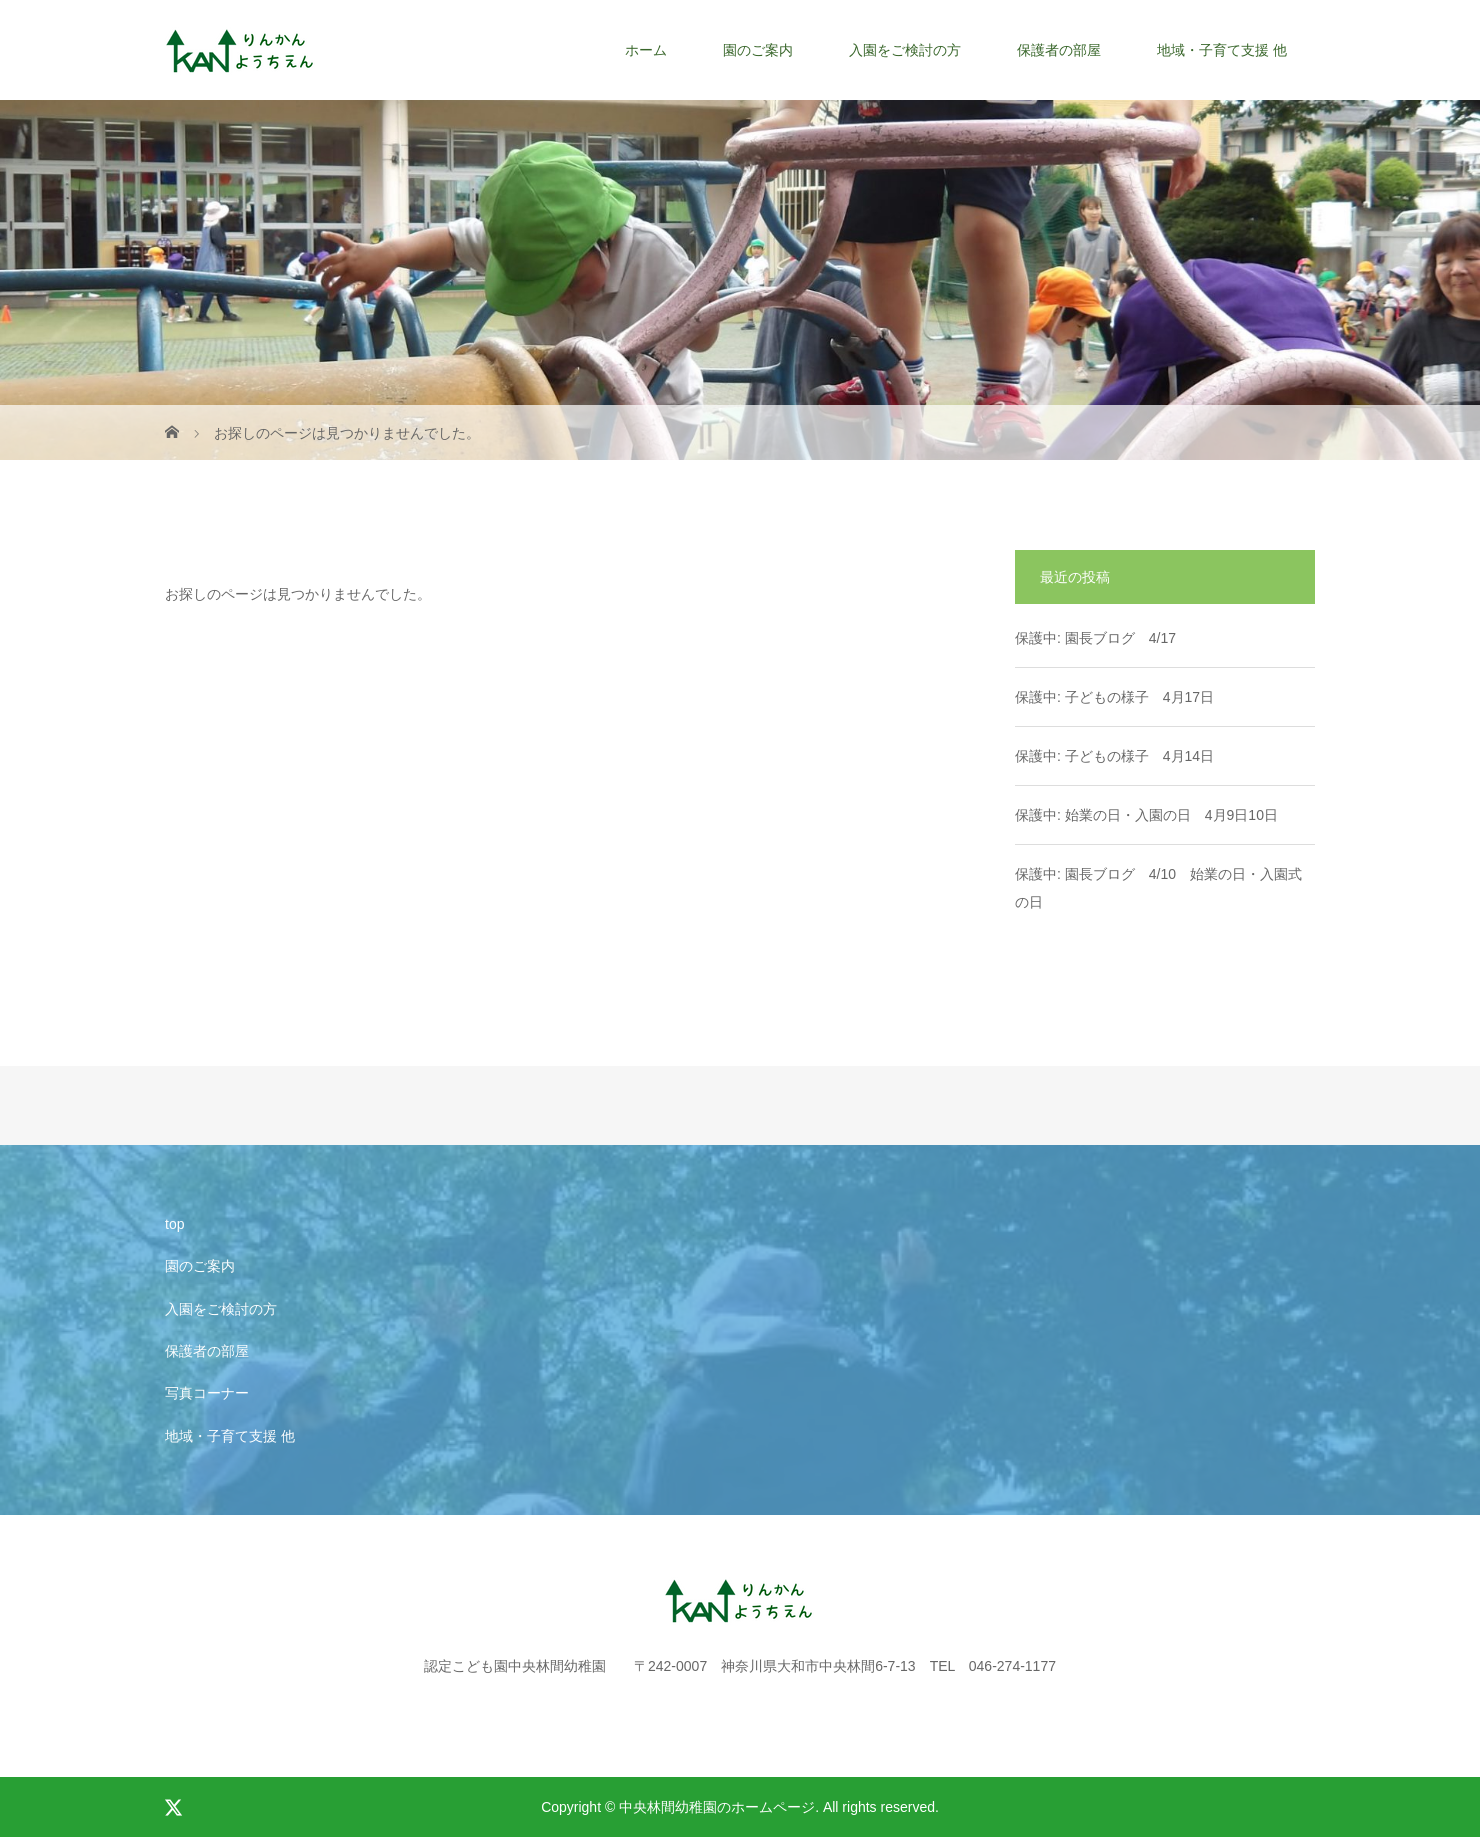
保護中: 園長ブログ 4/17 (1095, 638)
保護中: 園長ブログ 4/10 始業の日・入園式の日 (1158, 888)
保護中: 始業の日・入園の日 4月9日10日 (1146, 815)
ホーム (646, 50)
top (174, 1224)
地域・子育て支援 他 (1222, 50)
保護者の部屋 (1059, 50)
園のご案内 (758, 50)
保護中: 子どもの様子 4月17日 (1114, 697)
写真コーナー (207, 1393)
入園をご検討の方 (905, 50)
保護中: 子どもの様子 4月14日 (1121, 756)
